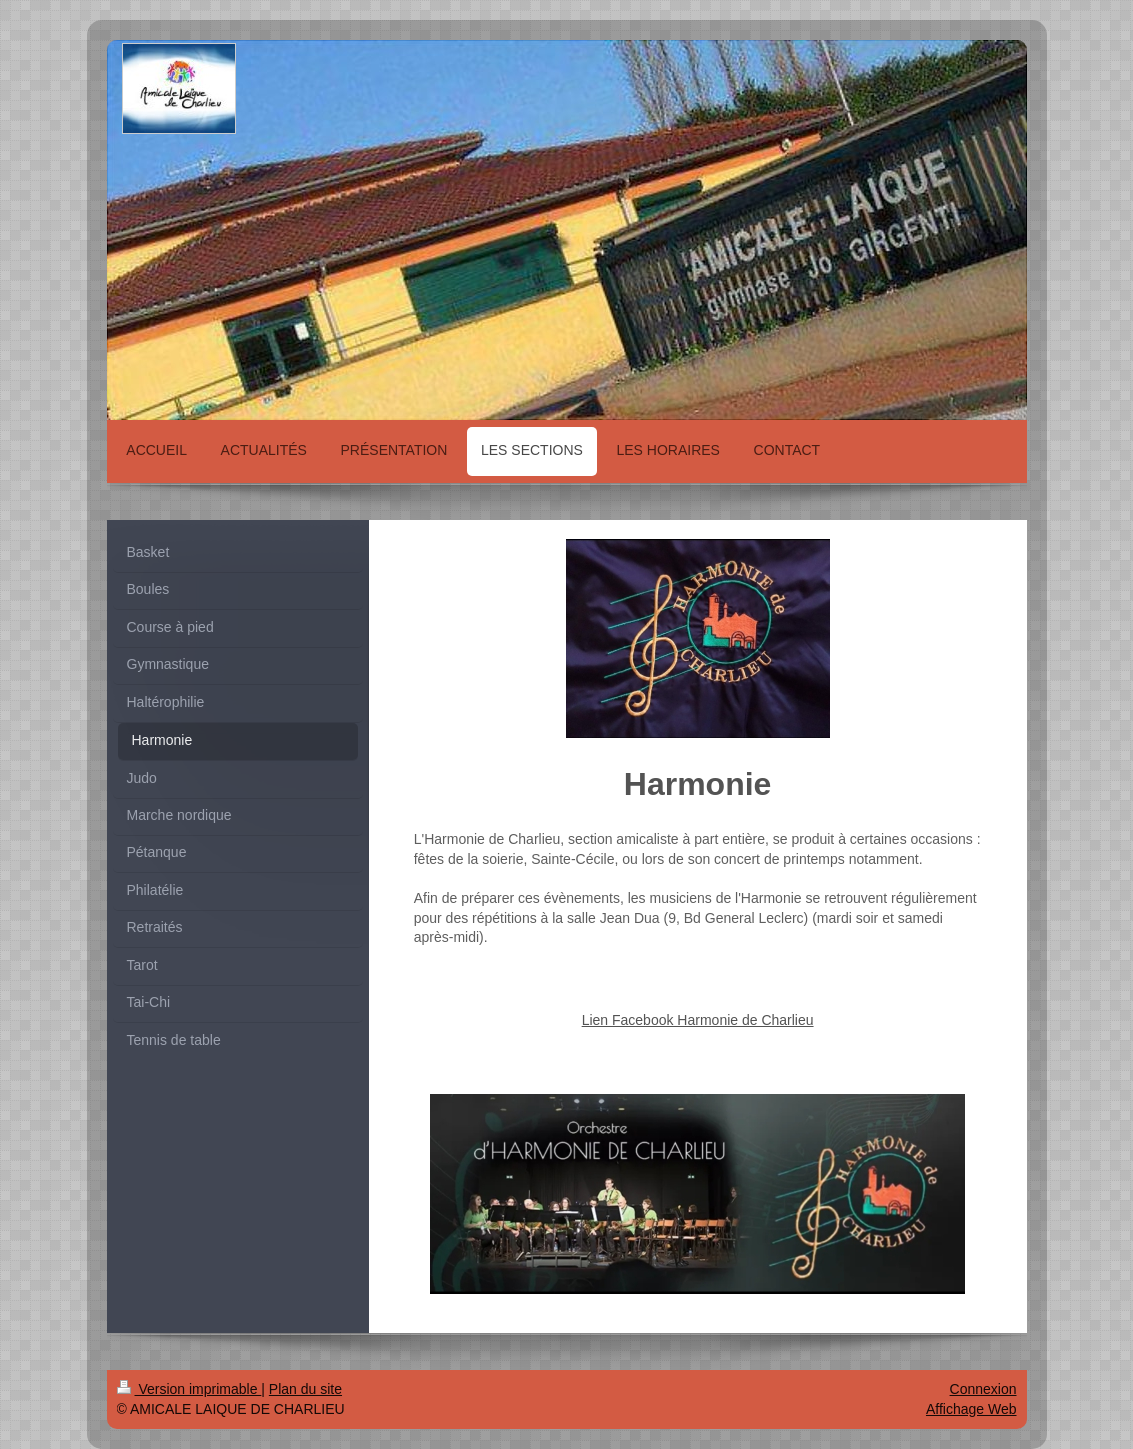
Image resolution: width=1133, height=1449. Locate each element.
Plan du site (305, 1389)
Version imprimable (189, 1389)
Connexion (983, 1389)
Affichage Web (971, 1409)
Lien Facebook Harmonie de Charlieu (698, 1020)
